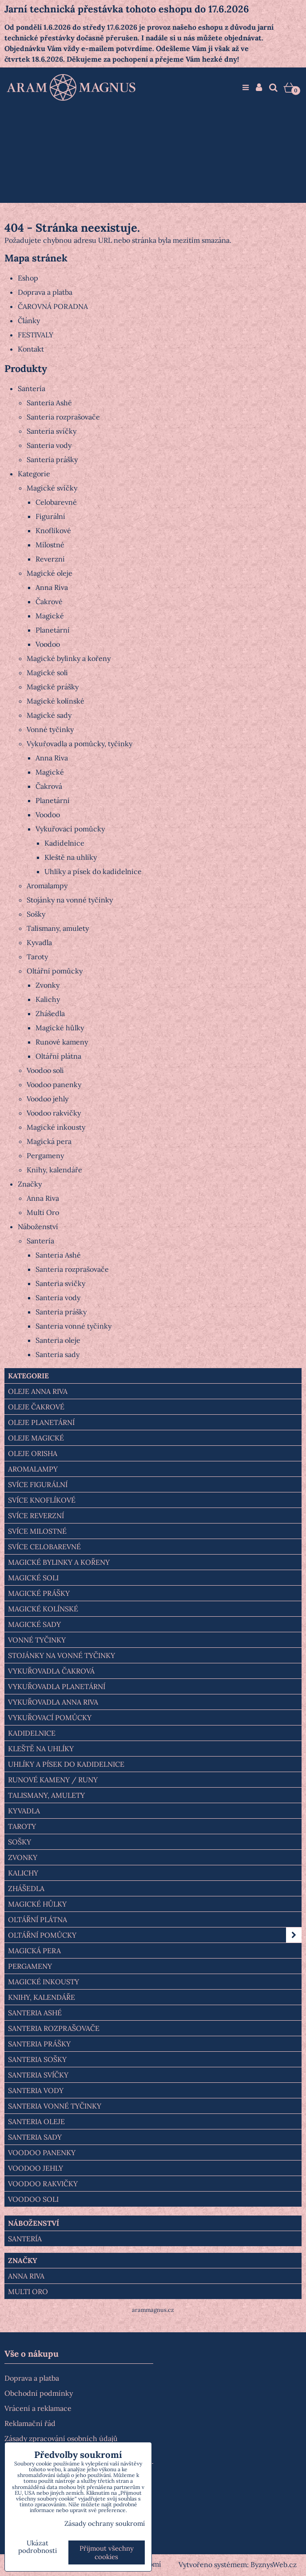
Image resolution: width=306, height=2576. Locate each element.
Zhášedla (50, 1013)
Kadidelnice (64, 843)
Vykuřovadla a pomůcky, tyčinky (79, 743)
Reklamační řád (30, 2423)
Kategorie (34, 473)
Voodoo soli (45, 1070)
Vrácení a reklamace (38, 2408)
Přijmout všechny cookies (106, 2552)
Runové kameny (62, 1041)
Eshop (28, 277)
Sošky (36, 914)
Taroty (37, 956)
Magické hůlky (60, 1027)
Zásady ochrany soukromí (104, 2523)
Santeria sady (57, 1354)
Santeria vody (49, 445)
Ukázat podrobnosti (37, 2547)
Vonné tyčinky (50, 729)
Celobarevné (56, 502)
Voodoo (48, 644)
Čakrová (49, 786)
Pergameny (45, 1155)
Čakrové (49, 601)
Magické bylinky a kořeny (69, 658)
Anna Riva (52, 587)
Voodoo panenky (54, 1084)
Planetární (53, 629)
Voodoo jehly (47, 1098)
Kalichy (48, 999)
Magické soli (47, 672)
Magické (50, 615)
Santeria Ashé (49, 402)
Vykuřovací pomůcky (70, 828)
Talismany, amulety (58, 928)
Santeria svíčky (51, 431)
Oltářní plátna (58, 1056)
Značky (30, 1183)
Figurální (50, 516)
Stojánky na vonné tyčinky (70, 899)
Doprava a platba (45, 292)
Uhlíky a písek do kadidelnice (93, 871)
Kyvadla (39, 942)
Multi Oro (43, 1212)
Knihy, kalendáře (54, 1169)
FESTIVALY (35, 334)
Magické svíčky (52, 487)
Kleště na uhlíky (70, 857)
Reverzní (50, 558)
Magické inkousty (56, 1127)
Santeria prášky (52, 459)
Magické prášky (53, 686)
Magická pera (49, 1141)
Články (29, 320)
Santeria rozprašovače (63, 416)
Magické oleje (49, 573)
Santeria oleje (58, 1340)
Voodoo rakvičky (54, 1112)
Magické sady (49, 715)
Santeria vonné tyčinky (73, 1326)
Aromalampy (47, 885)
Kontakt (31, 348)
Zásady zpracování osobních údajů (61, 2438)
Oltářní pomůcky (55, 970)
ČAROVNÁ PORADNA (53, 306)
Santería (31, 388)
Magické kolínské (55, 700)
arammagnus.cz (153, 2310)
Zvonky (48, 985)
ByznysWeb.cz (273, 2564)
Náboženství (38, 1226)
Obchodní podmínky (38, 2393)
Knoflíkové (53, 530)
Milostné (50, 544)
